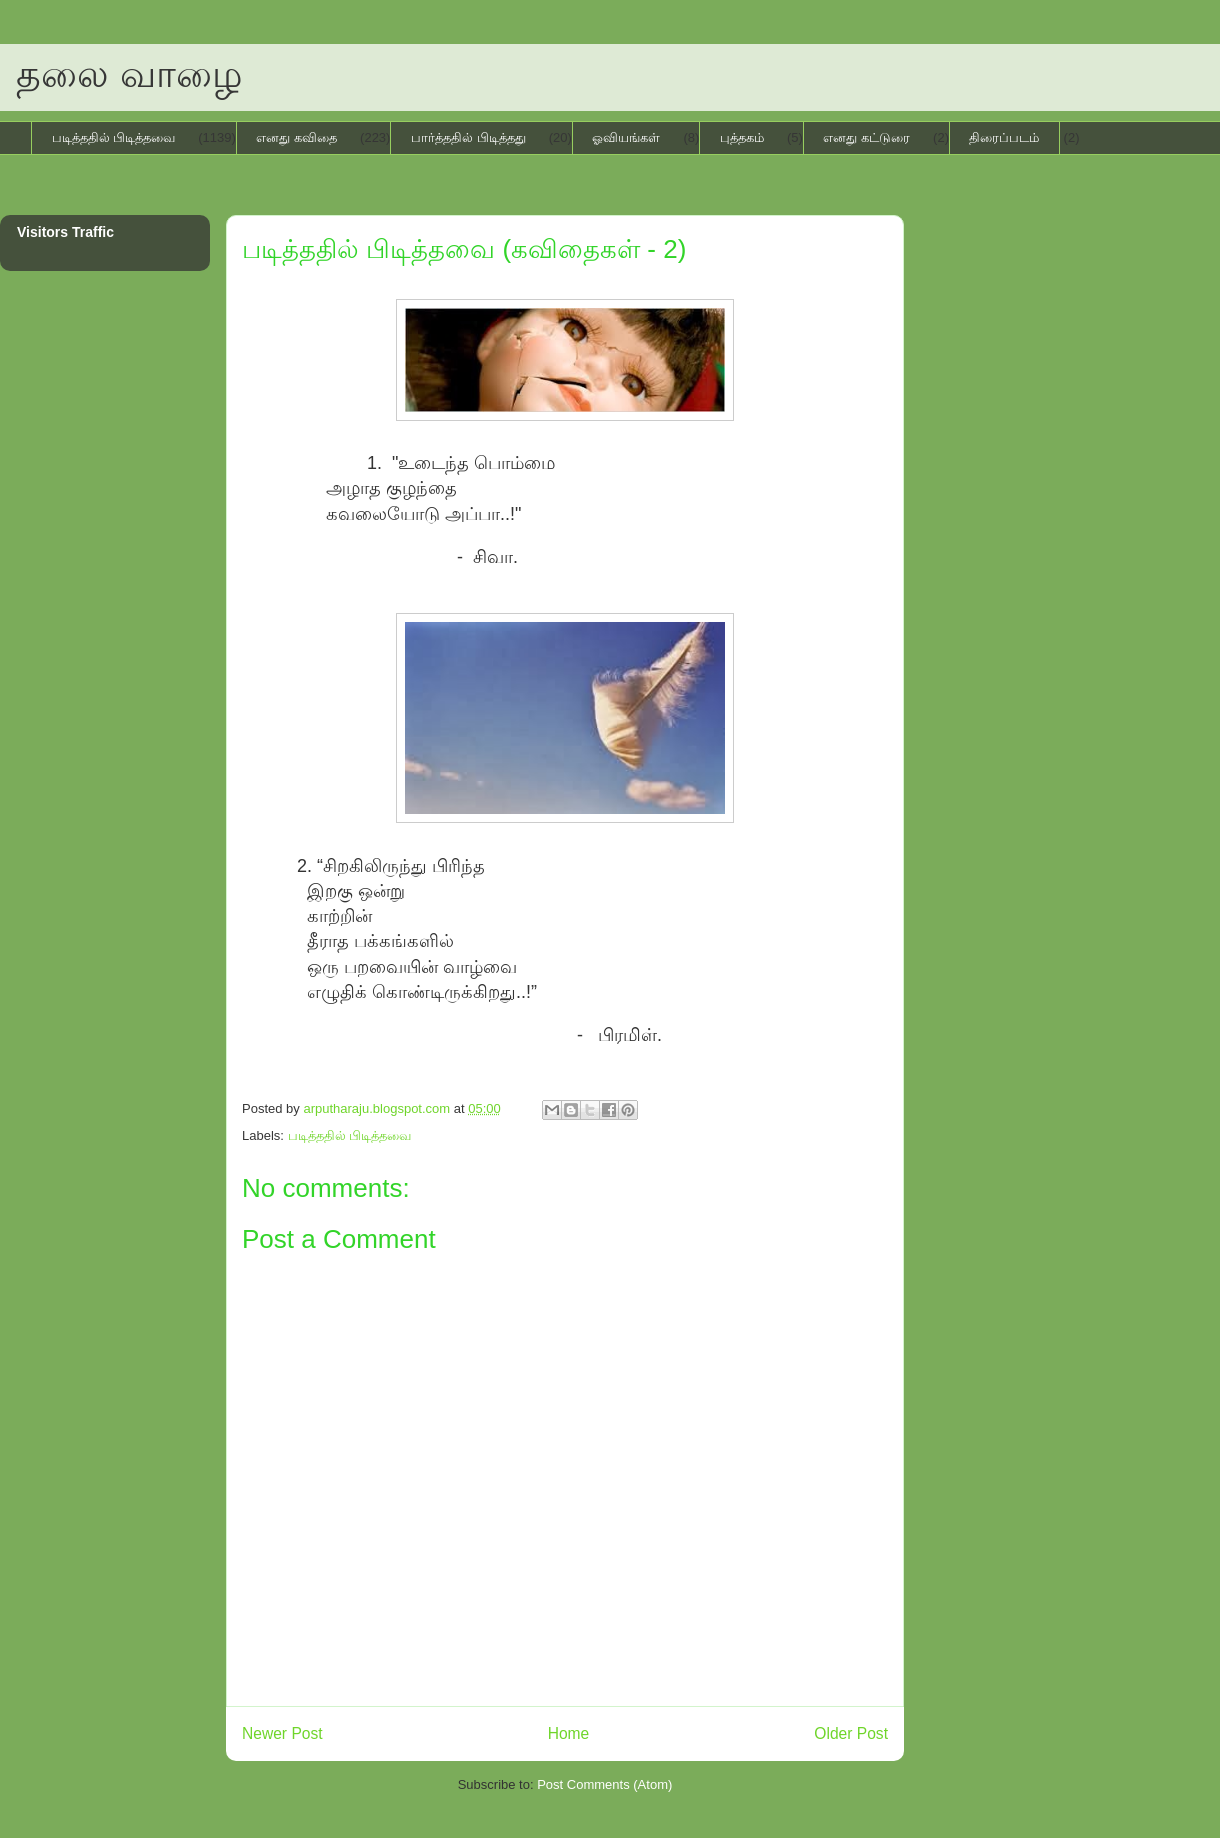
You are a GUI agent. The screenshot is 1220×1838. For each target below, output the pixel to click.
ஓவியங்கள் (626, 137)
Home (569, 1733)
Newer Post (282, 1733)
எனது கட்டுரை (866, 137)
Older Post (851, 1733)
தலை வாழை (129, 74)
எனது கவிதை (296, 137)
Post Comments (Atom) (604, 1784)
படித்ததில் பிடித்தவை (114, 137)
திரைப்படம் (1004, 137)
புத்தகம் (742, 137)
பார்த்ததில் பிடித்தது (468, 137)
